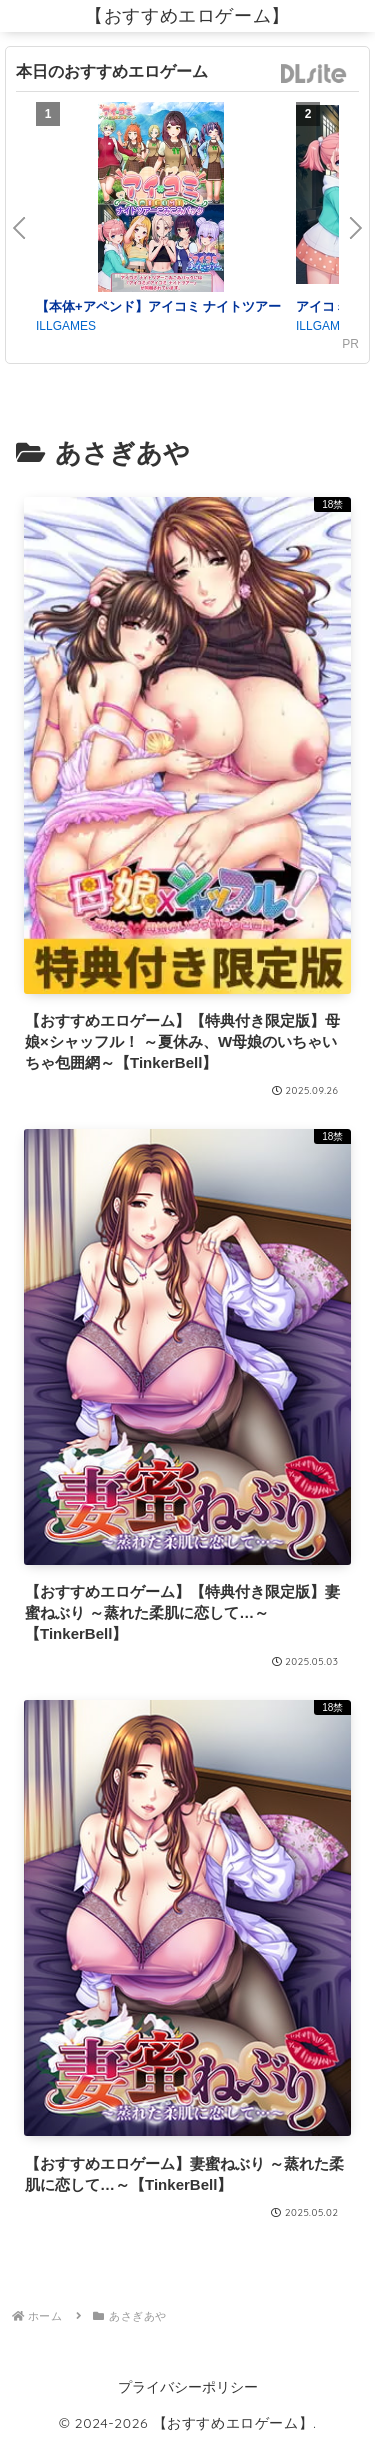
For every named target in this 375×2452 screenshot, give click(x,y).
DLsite (314, 74)
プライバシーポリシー (188, 2387)
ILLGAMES (66, 326)
